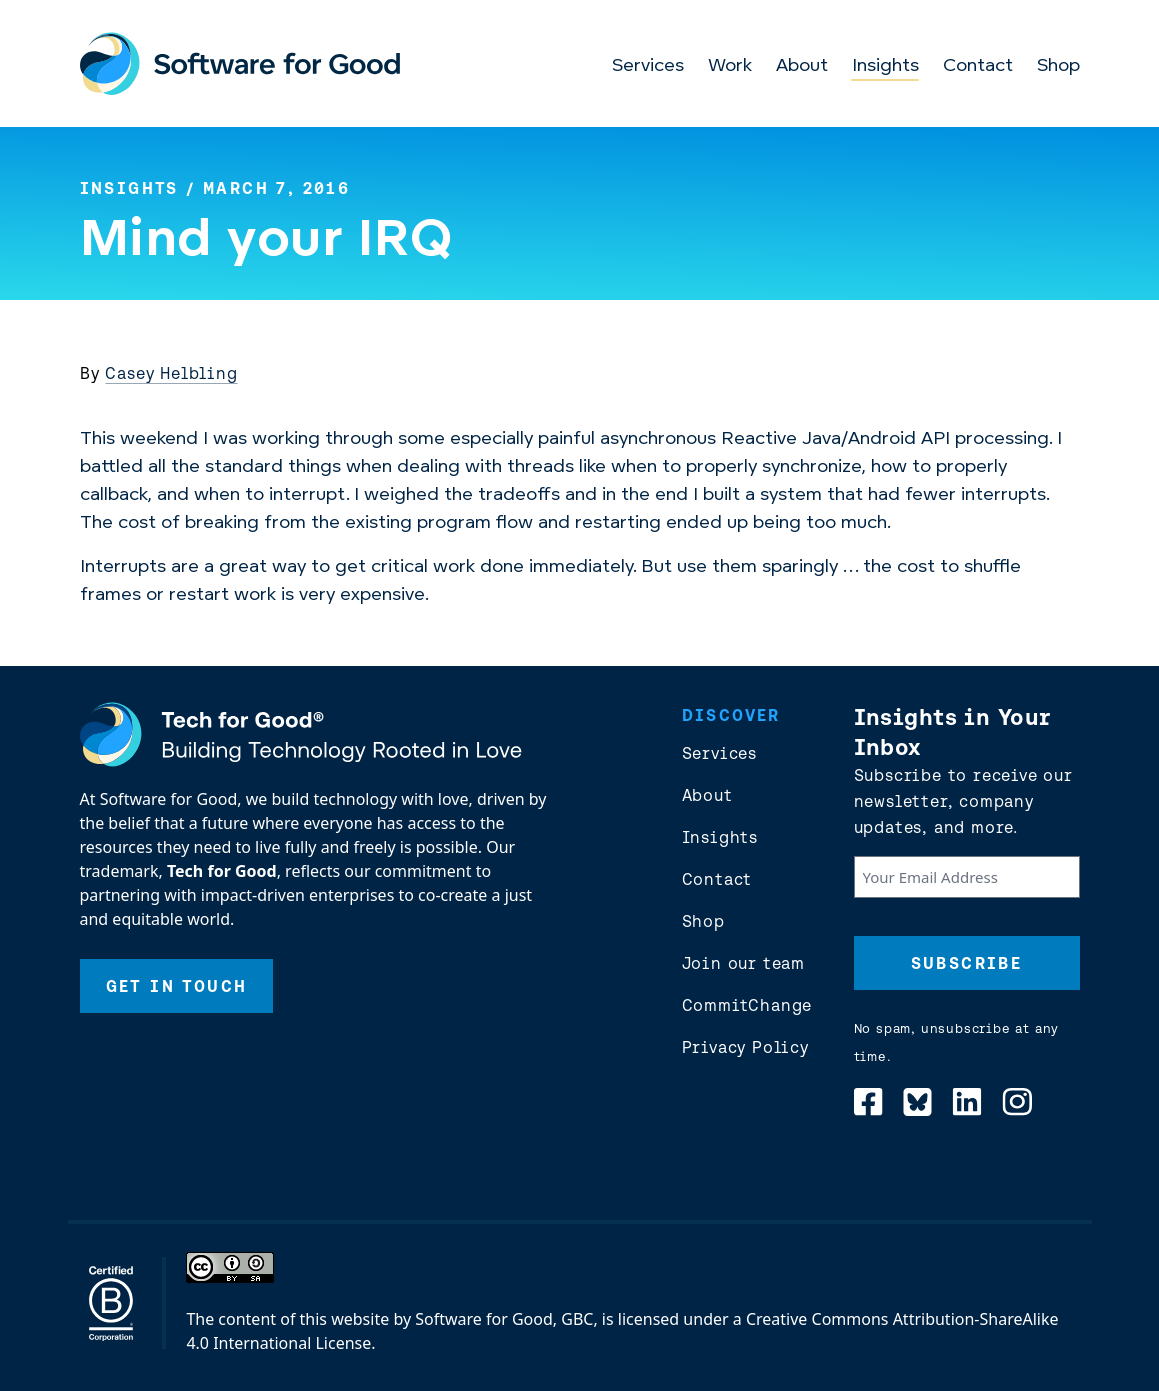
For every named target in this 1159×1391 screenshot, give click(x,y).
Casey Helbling (171, 373)
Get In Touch (177, 986)
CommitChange (747, 1005)
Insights (885, 66)
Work (730, 66)
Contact (978, 66)
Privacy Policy (745, 1047)
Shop (1058, 66)
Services (648, 66)
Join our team (743, 963)
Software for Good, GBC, (506, 1319)
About (802, 66)
